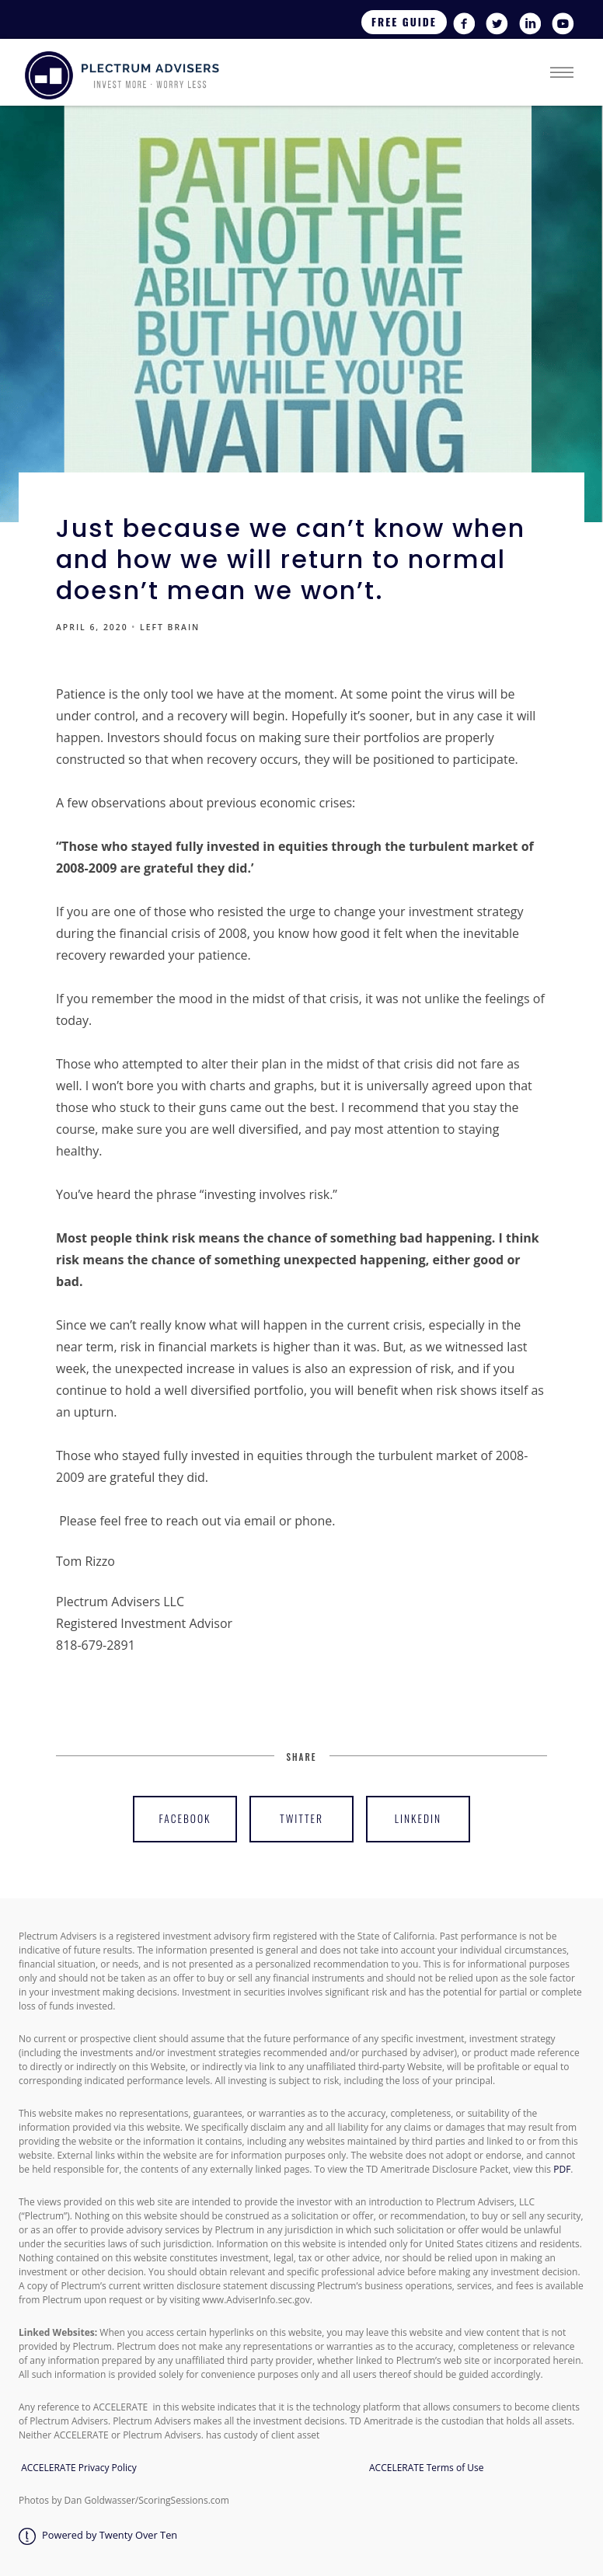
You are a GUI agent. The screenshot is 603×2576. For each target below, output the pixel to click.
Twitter (301, 1818)
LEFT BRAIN (170, 627)
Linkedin (418, 1818)
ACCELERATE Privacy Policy (79, 2467)
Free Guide (404, 22)
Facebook (185, 1818)
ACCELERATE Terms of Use (424, 2467)
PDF (561, 2169)
